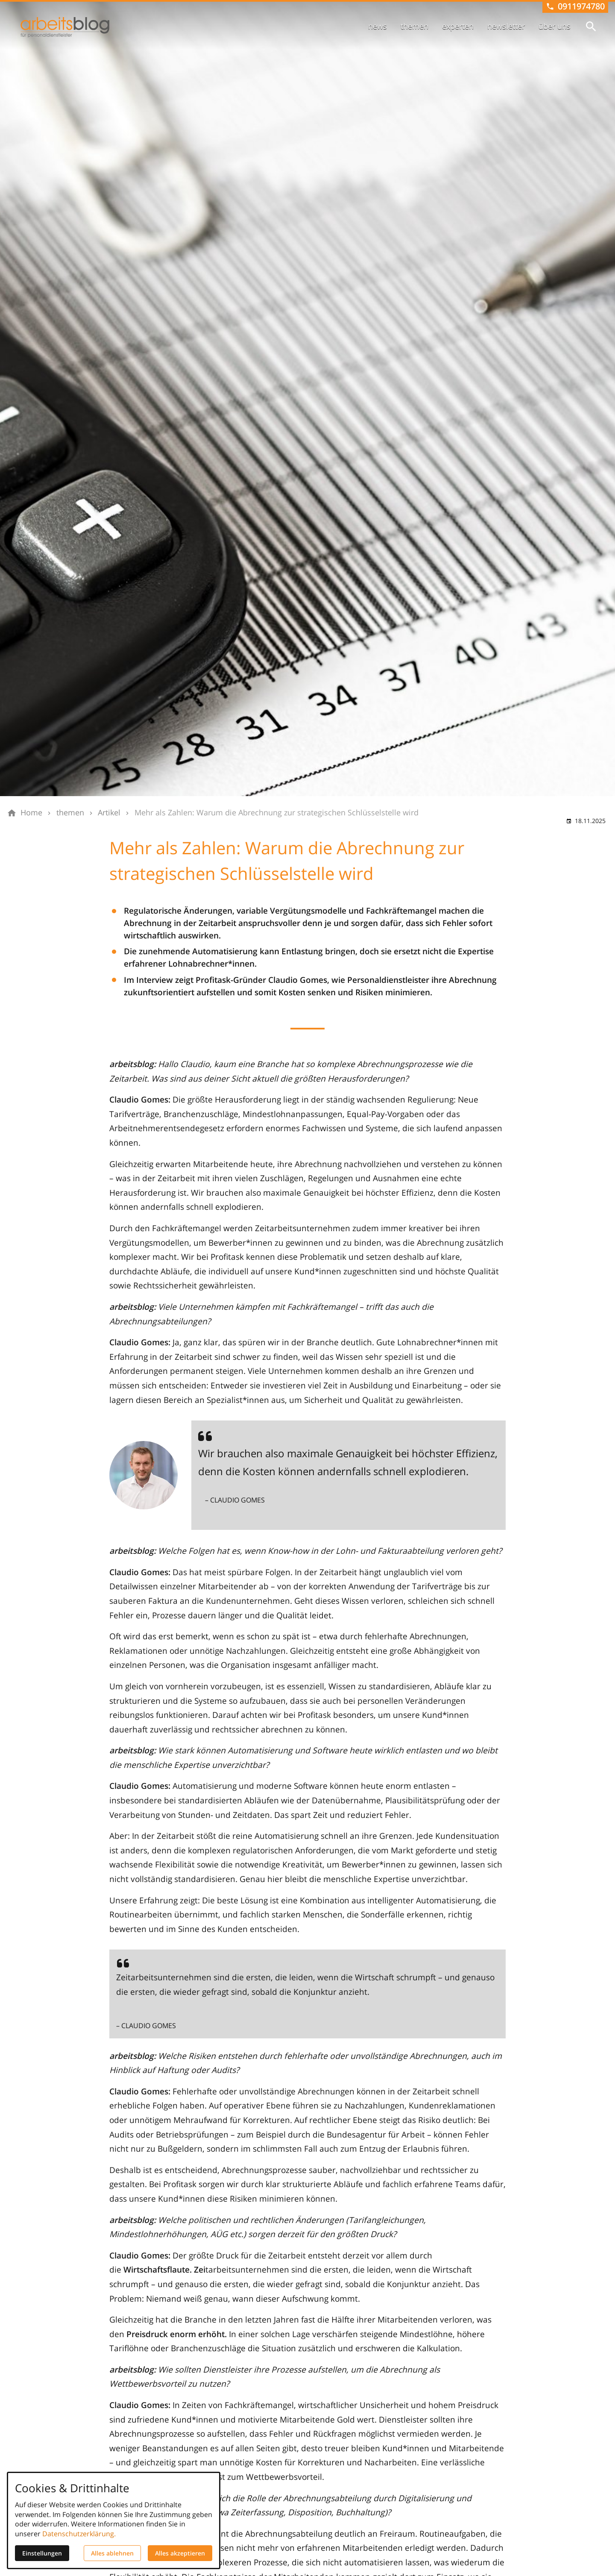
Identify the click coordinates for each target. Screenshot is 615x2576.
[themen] (70, 813)
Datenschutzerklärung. (79, 2533)
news (377, 26)
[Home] (31, 813)
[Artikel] (109, 813)
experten (458, 26)
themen (414, 26)
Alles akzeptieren (180, 2553)
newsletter (506, 26)
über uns (555, 26)
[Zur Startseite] (65, 27)
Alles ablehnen (112, 2553)
